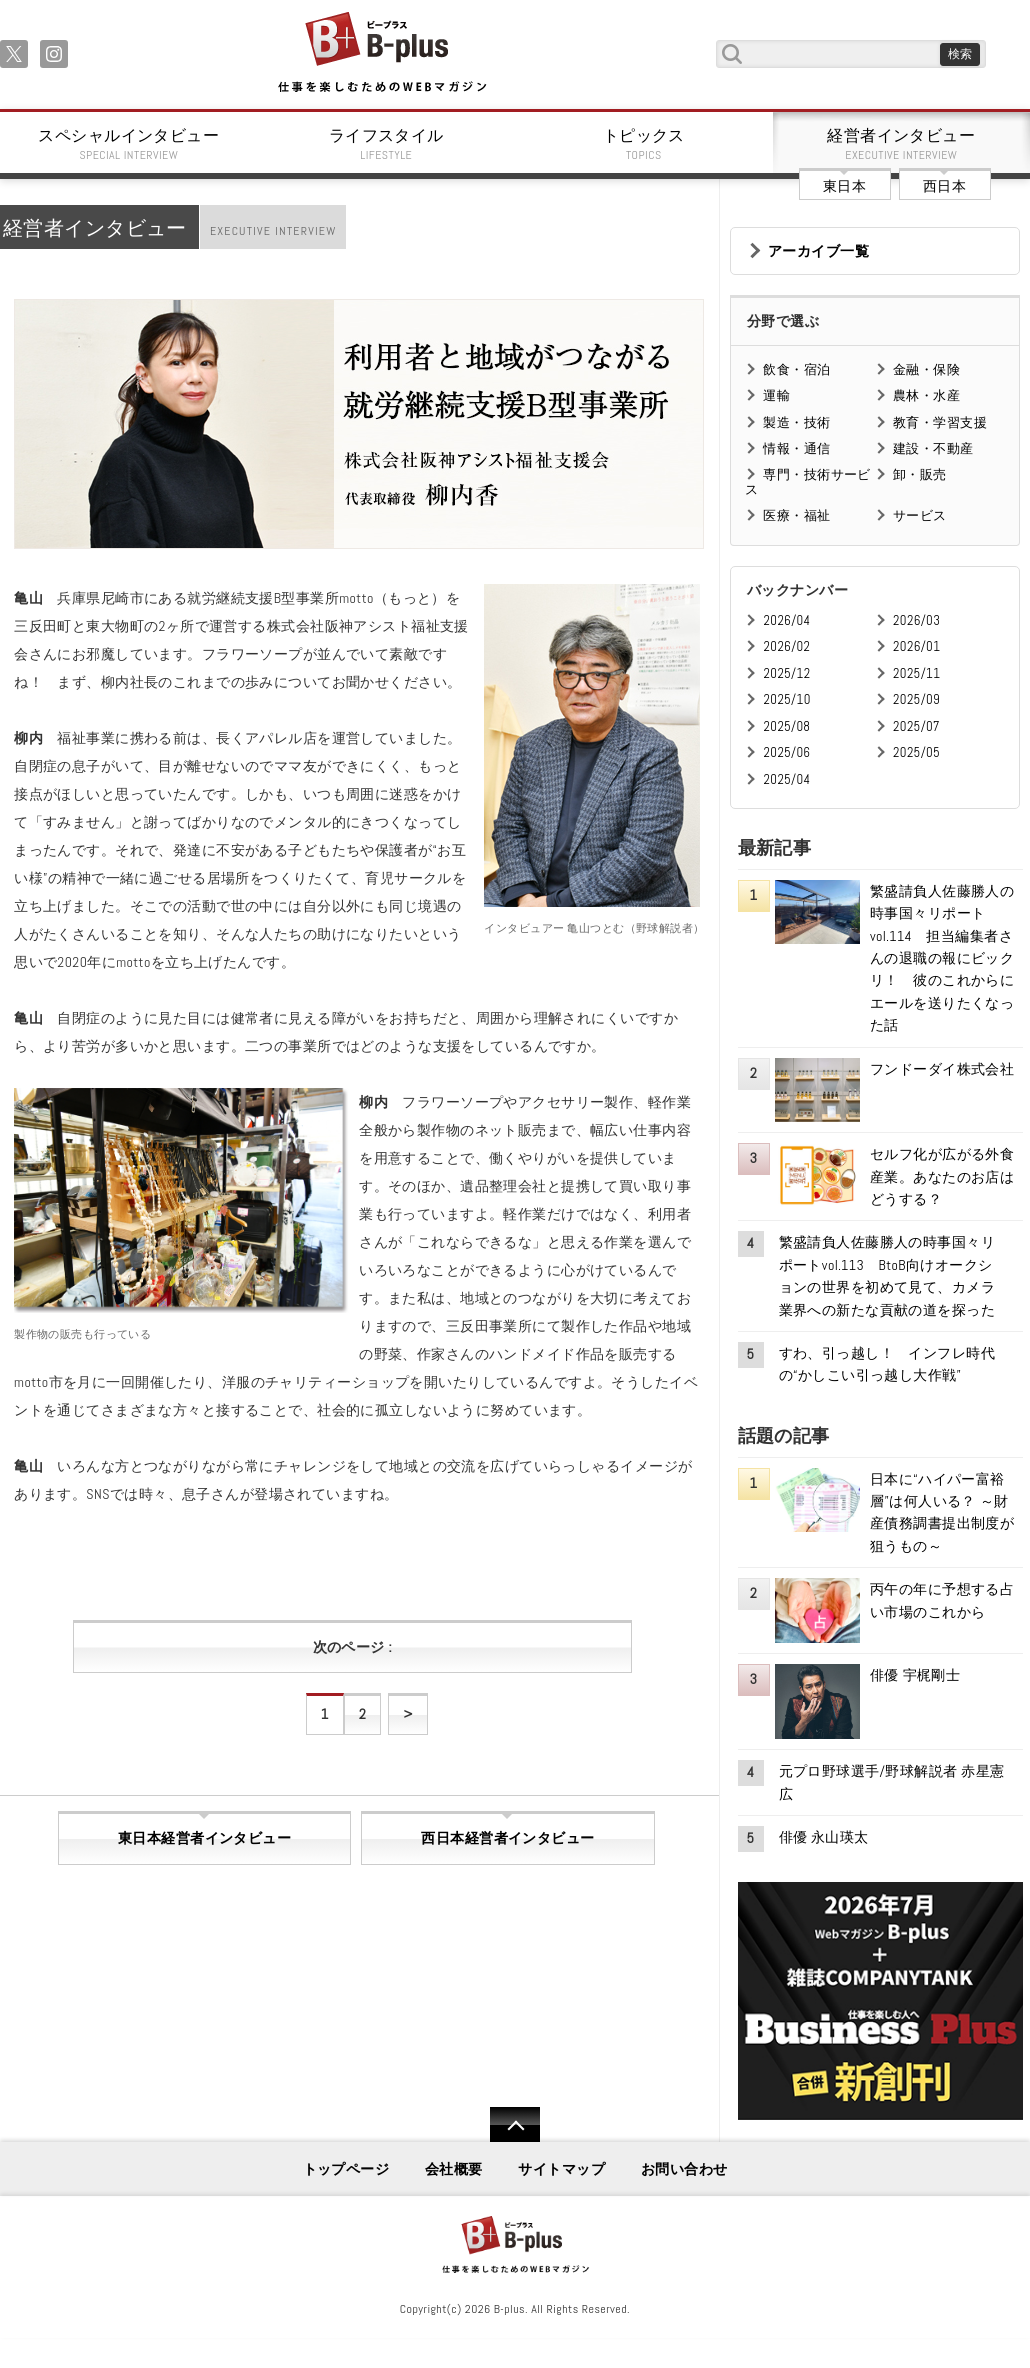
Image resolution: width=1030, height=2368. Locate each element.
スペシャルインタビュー (129, 144)
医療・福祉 (796, 515)
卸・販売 (920, 474)
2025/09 (916, 699)
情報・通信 (796, 448)
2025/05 (916, 752)
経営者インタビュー (902, 144)
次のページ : (352, 1647)
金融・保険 (926, 369)
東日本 (844, 186)
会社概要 (454, 2169)
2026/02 (786, 646)
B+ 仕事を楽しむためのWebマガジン (381, 53)
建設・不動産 (933, 448)
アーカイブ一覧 (818, 251)
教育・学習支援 (940, 422)
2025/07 (916, 726)
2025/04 (786, 779)
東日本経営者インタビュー (204, 1838)
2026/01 (916, 646)
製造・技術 (796, 422)
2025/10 (786, 699)
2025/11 (916, 673)
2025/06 (786, 752)
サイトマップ (561, 2169)
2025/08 (786, 726)
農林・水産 (926, 395)
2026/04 (786, 620)
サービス (920, 515)
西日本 (944, 186)
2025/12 (786, 673)
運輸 (776, 395)
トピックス (644, 144)
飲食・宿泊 (796, 369)
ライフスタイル (387, 144)
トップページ (346, 2169)
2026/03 (916, 620)
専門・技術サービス (807, 481)
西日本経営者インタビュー (507, 1838)
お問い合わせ (684, 2169)
